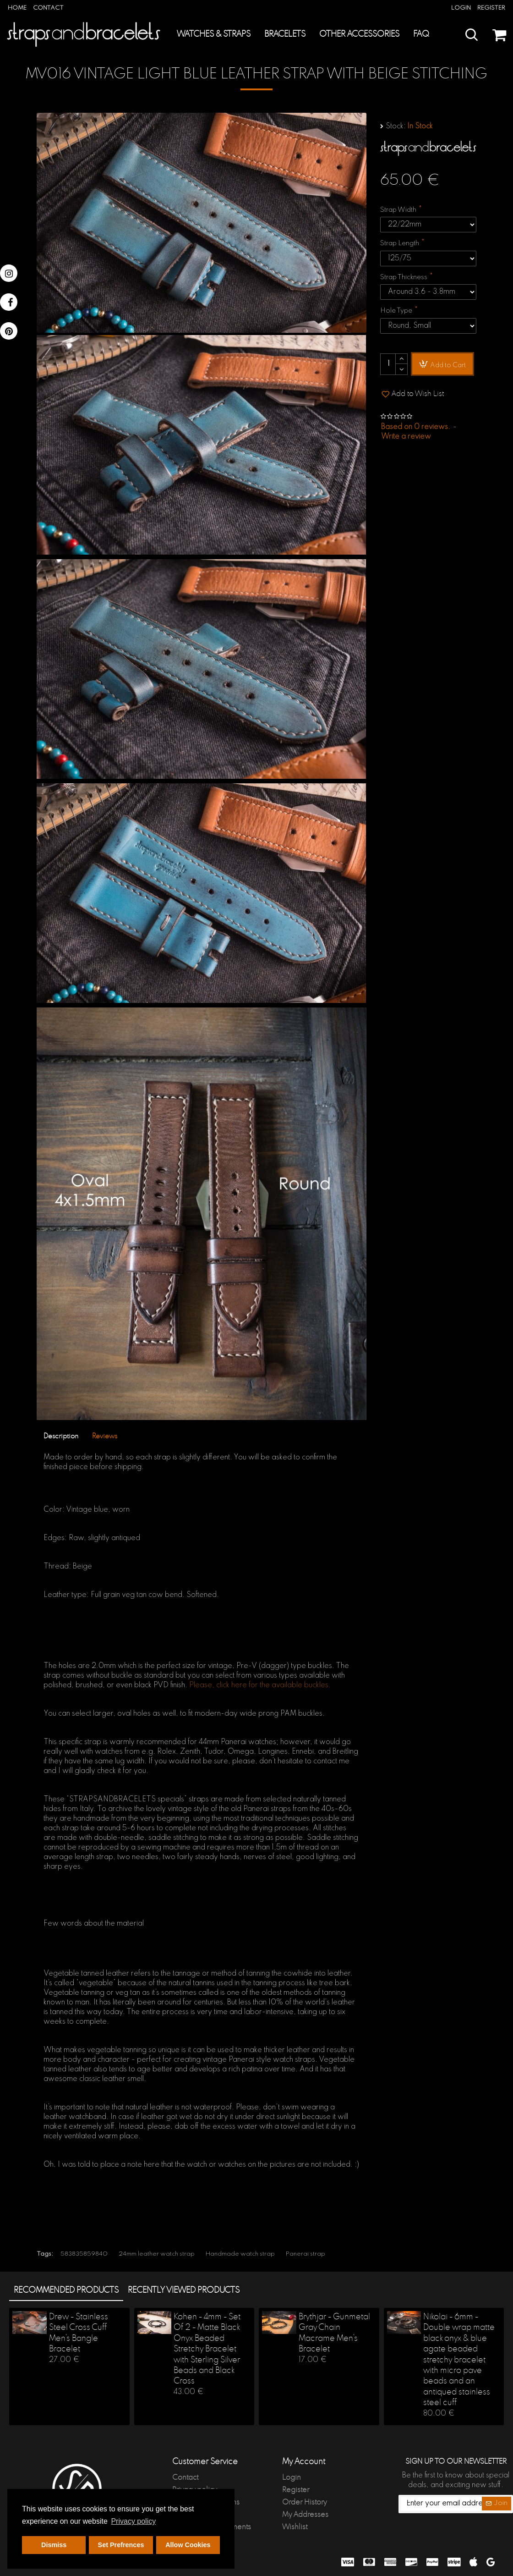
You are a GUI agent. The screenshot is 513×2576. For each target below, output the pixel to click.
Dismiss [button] (53, 2544)
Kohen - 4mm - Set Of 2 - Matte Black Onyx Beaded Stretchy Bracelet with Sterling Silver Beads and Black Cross (207, 2349)
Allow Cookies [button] (187, 2544)
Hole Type (396, 311)
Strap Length (399, 243)
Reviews (104, 1436)
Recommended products (66, 2290)
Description (61, 1436)
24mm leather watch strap (157, 2254)
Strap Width (398, 210)
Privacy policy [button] (133, 2521)
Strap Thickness (403, 277)
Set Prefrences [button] (121, 2544)
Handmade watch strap (240, 2254)
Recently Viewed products (184, 2290)
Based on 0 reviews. (415, 427)
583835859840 (84, 2254)
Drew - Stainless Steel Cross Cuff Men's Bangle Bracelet (78, 2333)
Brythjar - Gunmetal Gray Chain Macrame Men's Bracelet (334, 2333)
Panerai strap (305, 2254)
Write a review (406, 436)
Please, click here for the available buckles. (260, 1685)
